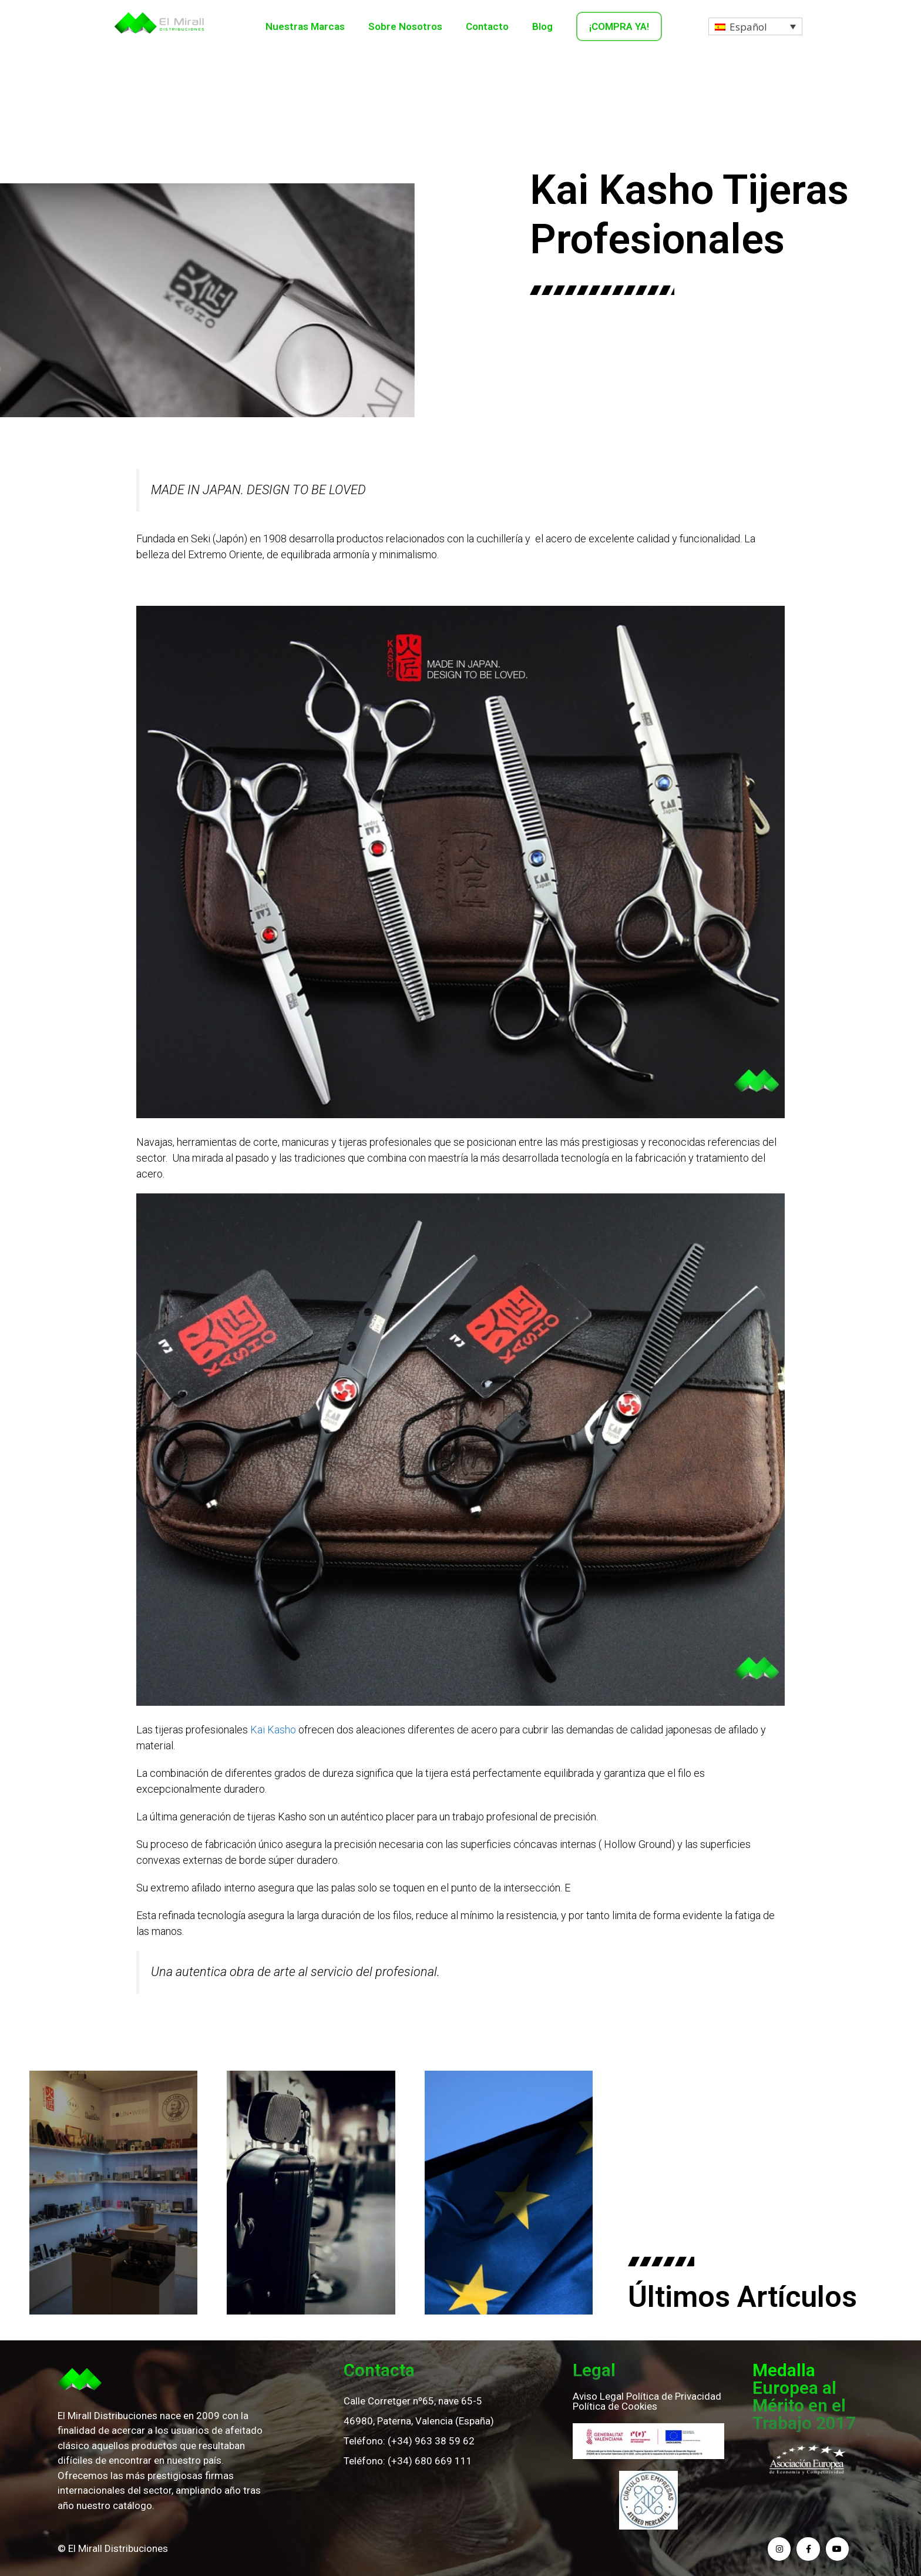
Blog (542, 26)
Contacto (487, 26)
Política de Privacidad (673, 2396)
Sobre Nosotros (405, 26)
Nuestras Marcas (305, 26)
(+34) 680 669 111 (430, 2461)
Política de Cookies (615, 2406)
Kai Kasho (273, 1729)
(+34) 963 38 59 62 (431, 2441)
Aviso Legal (598, 2396)
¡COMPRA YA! (619, 26)
